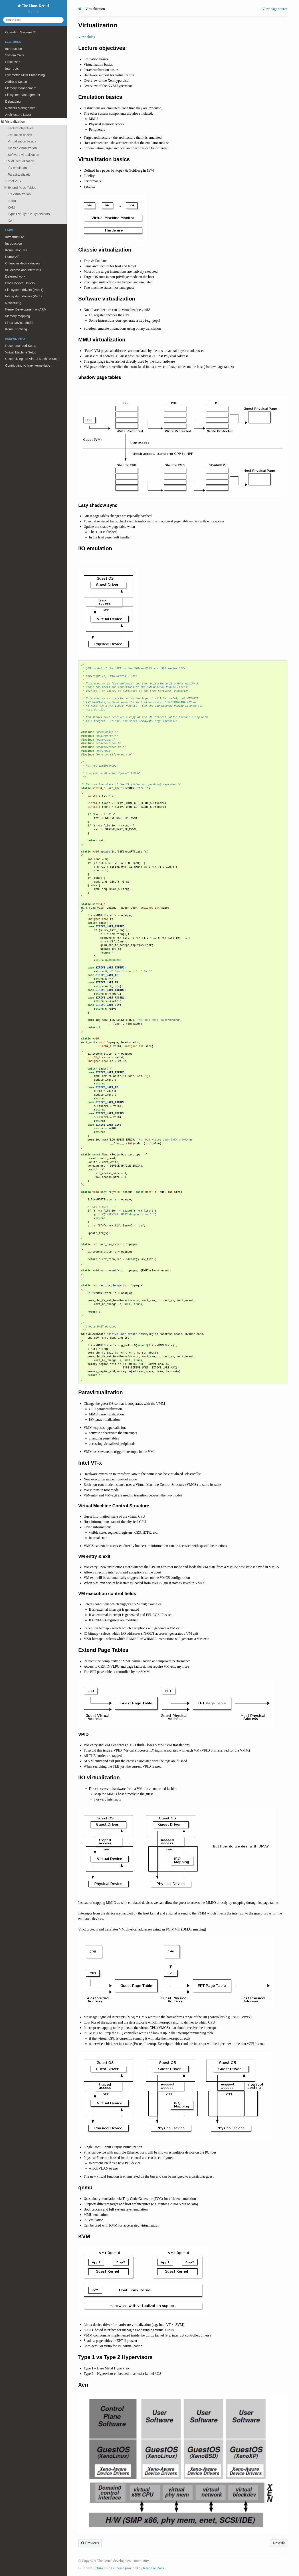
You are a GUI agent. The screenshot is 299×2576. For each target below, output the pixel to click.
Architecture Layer (18, 114)
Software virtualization (23, 154)
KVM (11, 207)
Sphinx (98, 2568)
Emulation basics (20, 135)
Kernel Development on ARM (25, 309)
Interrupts (12, 68)
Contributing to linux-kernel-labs (27, 365)
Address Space (16, 81)
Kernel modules (16, 250)
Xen (11, 220)
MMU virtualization (19, 161)
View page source (275, 9)
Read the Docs (153, 2568)
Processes (12, 62)
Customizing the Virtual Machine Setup (32, 359)
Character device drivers (22, 263)
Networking (13, 303)
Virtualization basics (22, 141)
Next (279, 2543)
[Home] (80, 9)
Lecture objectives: (21, 128)
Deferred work (15, 276)
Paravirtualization (20, 174)
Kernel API (12, 256)
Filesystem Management (22, 95)
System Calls (14, 55)
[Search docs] (33, 20)
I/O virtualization (19, 194)
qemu (12, 201)
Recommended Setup (20, 345)
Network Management (20, 108)
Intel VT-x (12, 181)
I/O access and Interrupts (23, 270)
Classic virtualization (22, 148)
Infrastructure (14, 237)
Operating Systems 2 (20, 32)
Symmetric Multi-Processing (25, 75)
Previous (90, 2543)
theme (119, 2568)
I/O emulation (17, 168)
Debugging (13, 101)
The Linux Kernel (35, 6)
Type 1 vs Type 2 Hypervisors (29, 214)
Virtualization (13, 122)
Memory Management (20, 88)
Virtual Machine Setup (20, 352)
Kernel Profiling (16, 329)
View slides (86, 37)
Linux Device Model (19, 323)
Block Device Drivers (20, 283)
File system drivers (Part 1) (24, 290)
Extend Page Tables (20, 188)
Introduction (13, 49)
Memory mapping (17, 316)
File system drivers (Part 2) (24, 296)
